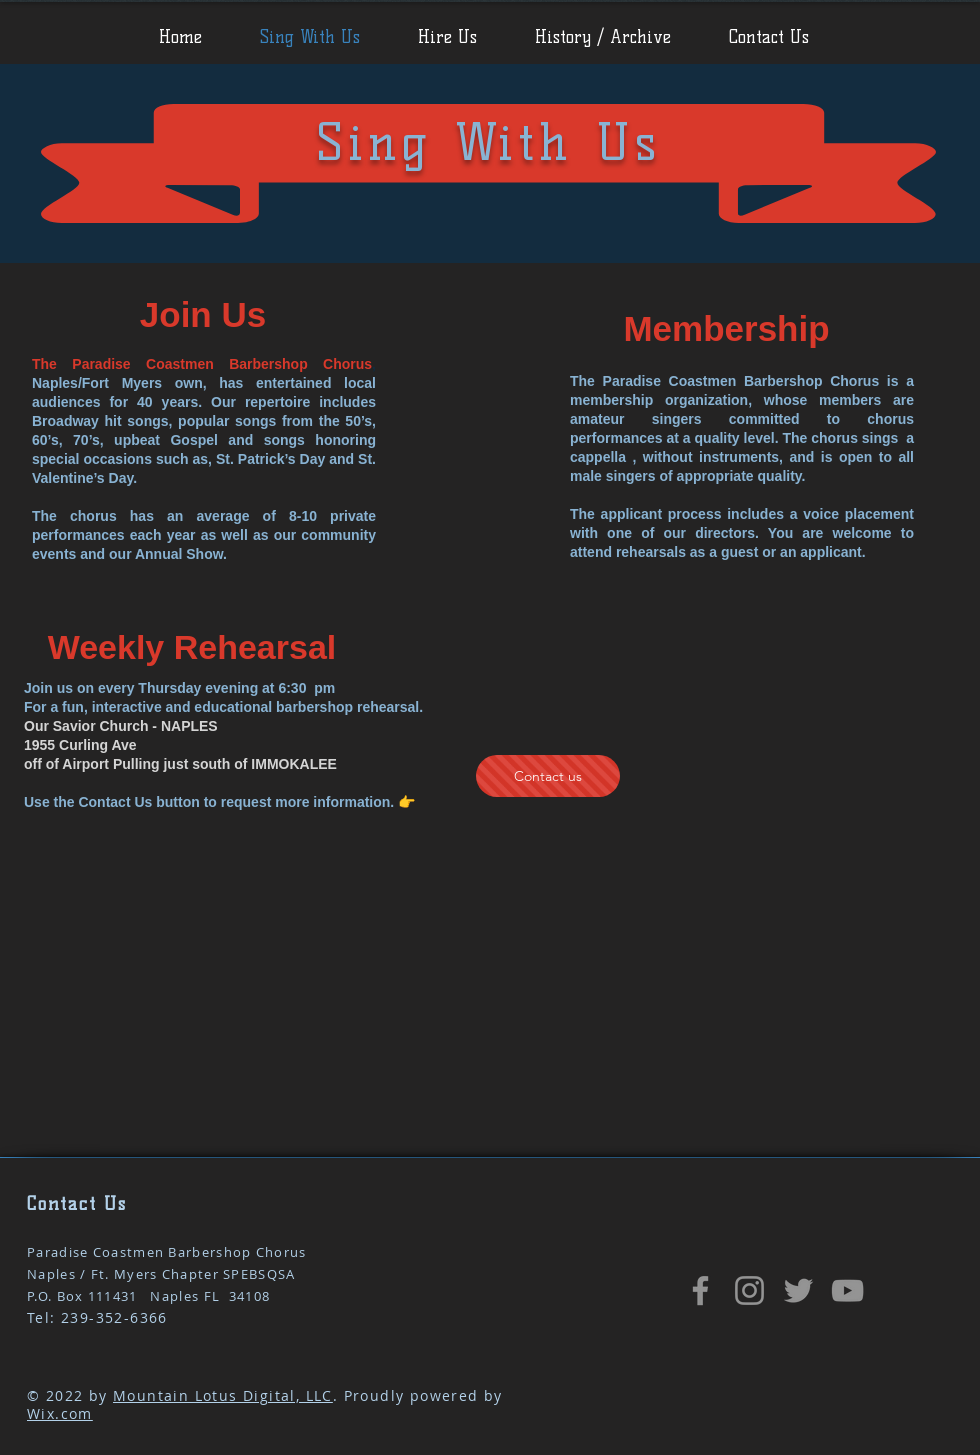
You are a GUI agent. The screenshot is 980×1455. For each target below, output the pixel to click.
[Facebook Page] (700, 1290)
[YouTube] (847, 1290)
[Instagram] (749, 1290)
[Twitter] (798, 1290)
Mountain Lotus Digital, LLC (223, 1395)
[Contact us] (548, 776)
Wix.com (60, 1413)
